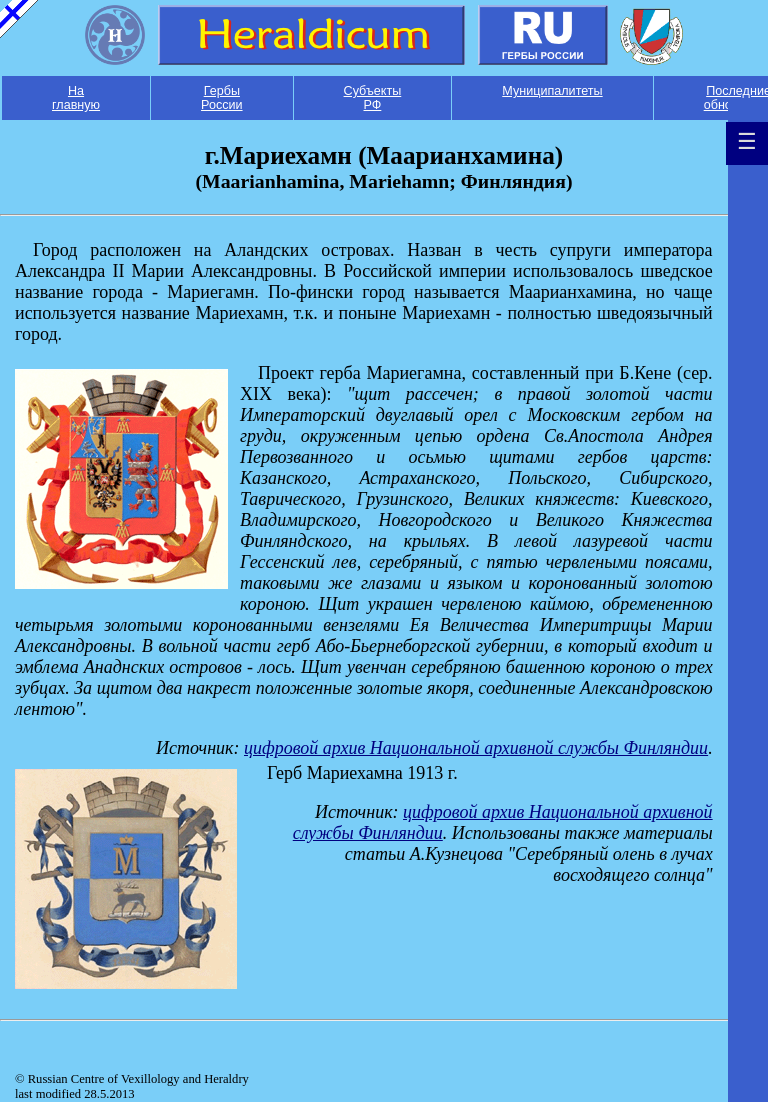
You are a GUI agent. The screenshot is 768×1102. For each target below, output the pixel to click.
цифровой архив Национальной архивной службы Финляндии (476, 748)
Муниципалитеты (552, 91)
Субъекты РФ (373, 98)
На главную (76, 98)
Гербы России (222, 98)
